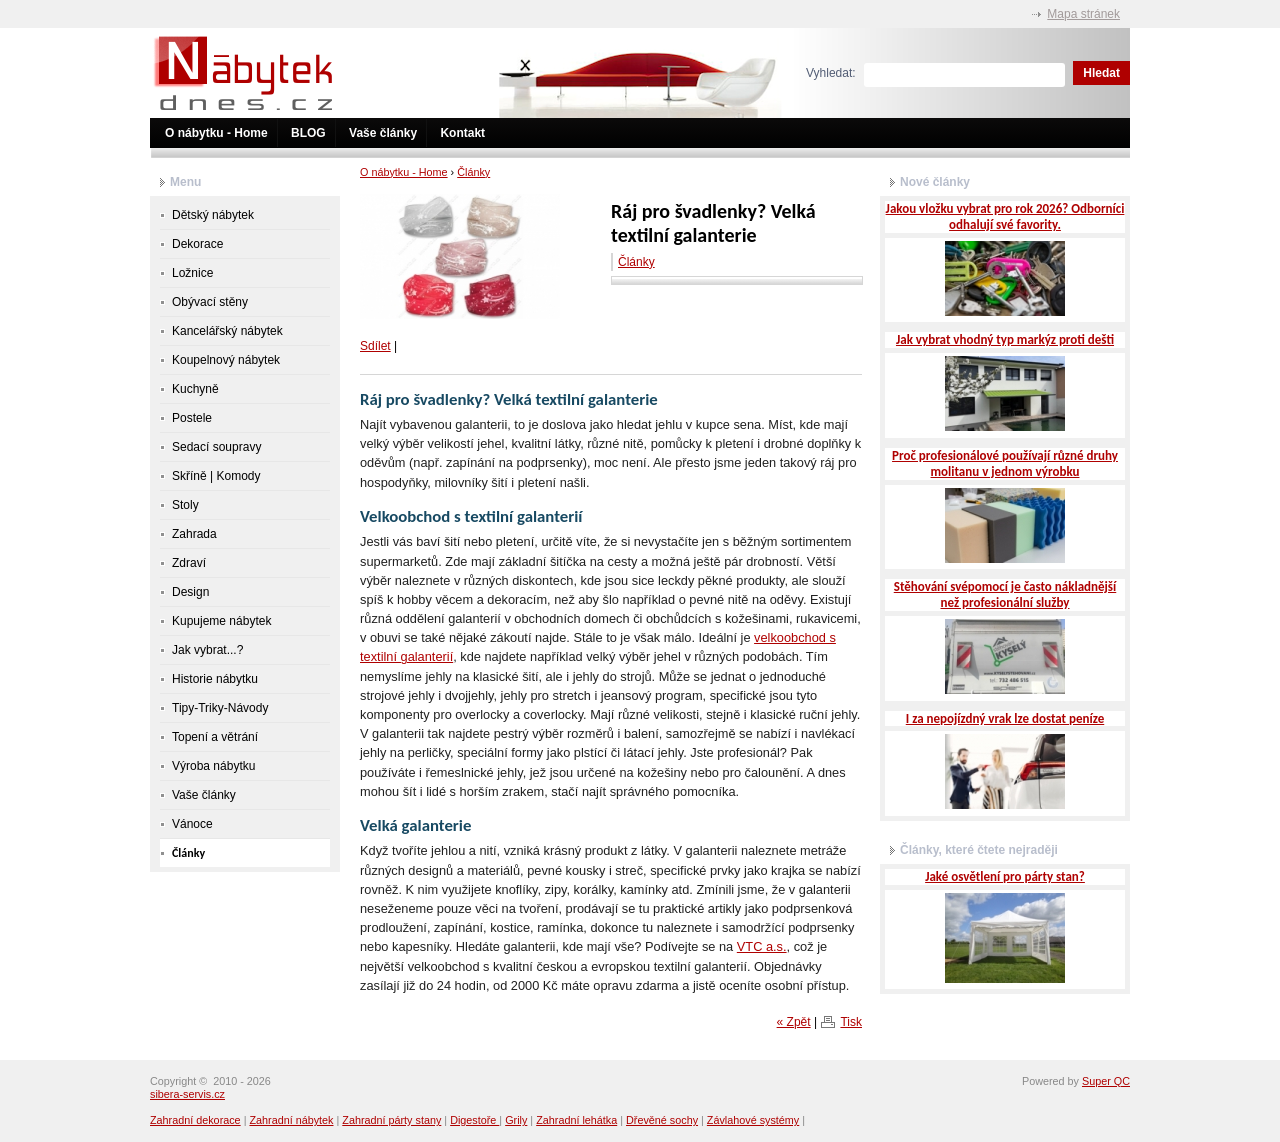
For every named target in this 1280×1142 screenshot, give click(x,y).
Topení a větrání (215, 737)
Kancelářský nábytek (227, 331)
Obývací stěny (210, 302)
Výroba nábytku (213, 766)
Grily (516, 1120)
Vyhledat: (831, 73)
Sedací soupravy (216, 447)
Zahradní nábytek (291, 1120)
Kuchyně (195, 389)
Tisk (851, 1022)
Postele (192, 418)
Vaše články (383, 133)
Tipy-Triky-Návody (220, 708)
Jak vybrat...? (207, 650)
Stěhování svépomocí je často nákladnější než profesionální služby (1005, 594)
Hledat (1101, 73)
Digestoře (474, 1120)
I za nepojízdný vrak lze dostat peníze (1005, 718)
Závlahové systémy (753, 1120)
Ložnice (192, 273)
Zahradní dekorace (195, 1120)
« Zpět (794, 1022)
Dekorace (197, 244)
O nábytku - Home (216, 133)
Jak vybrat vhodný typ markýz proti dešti (1005, 339)
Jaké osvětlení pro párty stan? (1005, 876)
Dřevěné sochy (662, 1120)
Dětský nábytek (213, 215)
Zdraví (189, 563)
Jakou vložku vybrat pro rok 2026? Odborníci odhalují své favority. (1005, 216)
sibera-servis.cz (187, 1094)
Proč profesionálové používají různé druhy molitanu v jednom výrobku (1005, 463)
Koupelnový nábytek (226, 360)
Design (190, 592)
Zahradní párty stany (391, 1120)
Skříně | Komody (216, 476)
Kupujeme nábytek (221, 621)
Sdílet (375, 346)
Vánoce (192, 824)
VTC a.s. (762, 946)
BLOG (308, 133)
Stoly (185, 505)
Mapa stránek (1083, 14)
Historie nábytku (215, 679)
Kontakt (462, 133)
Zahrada (194, 534)
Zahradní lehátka (576, 1120)
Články (473, 172)
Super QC (1106, 1081)
